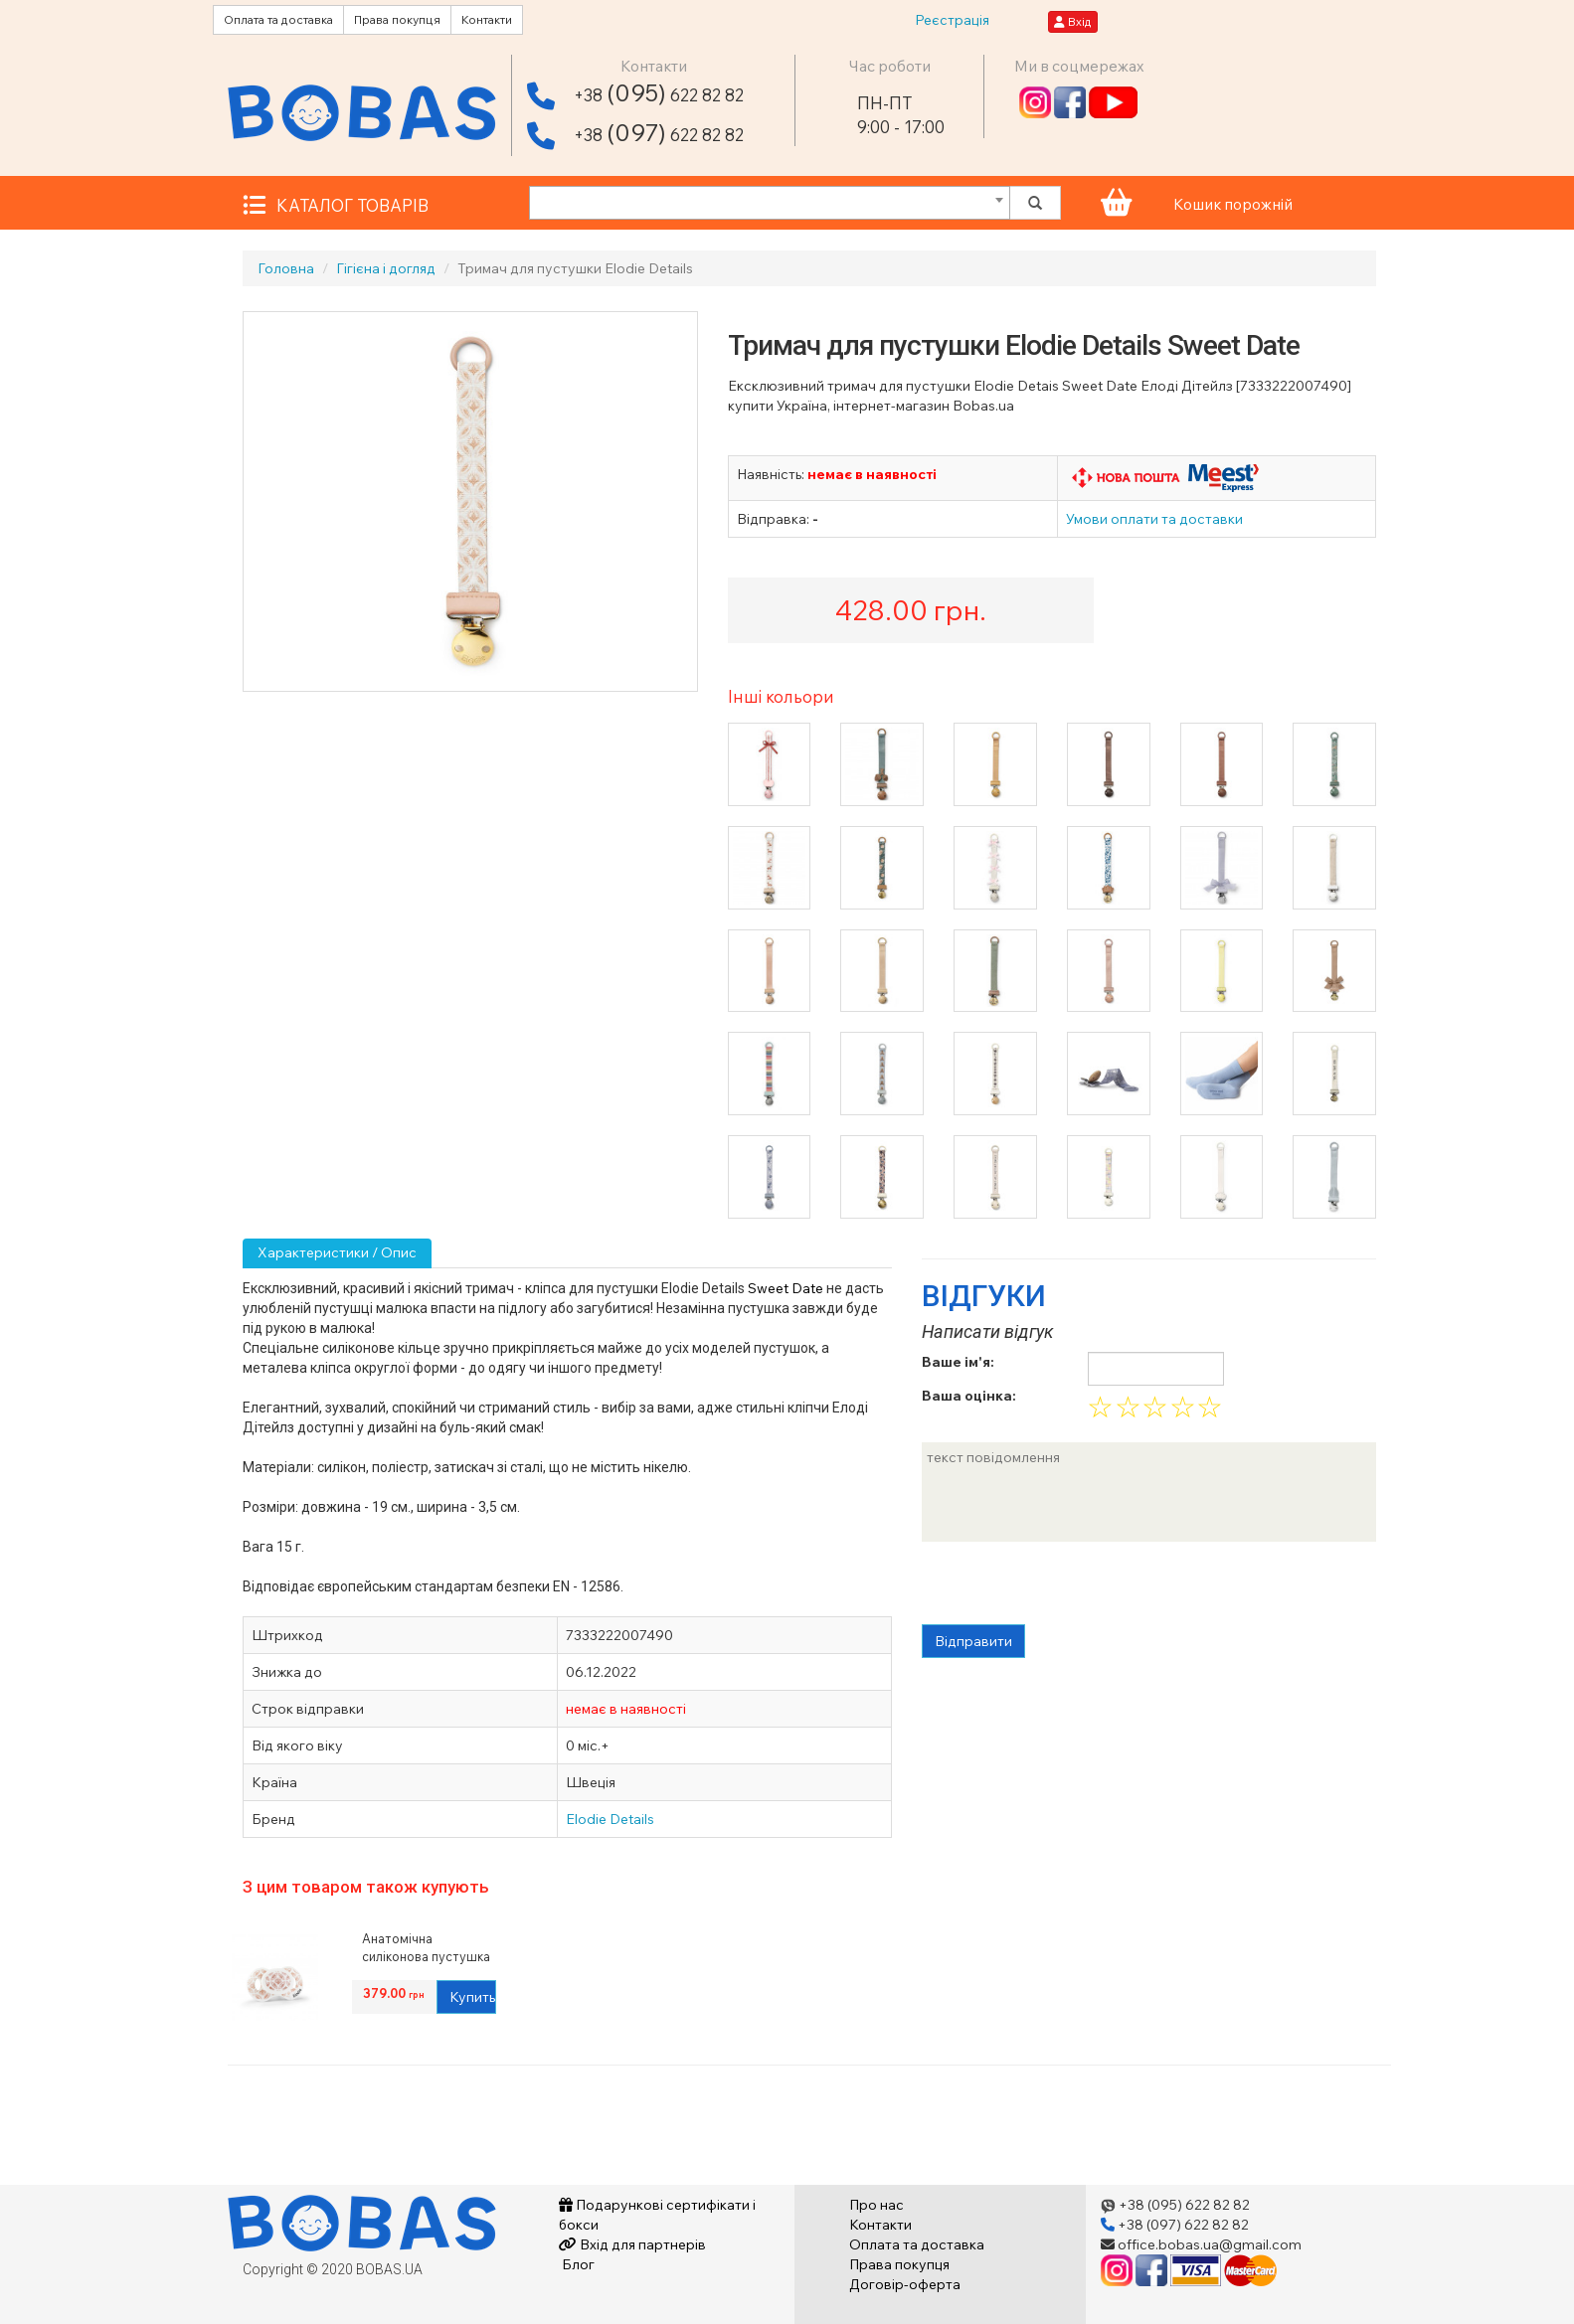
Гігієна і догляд (386, 268)
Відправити (973, 1641)
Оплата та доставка (278, 19)
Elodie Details (610, 1819)
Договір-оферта (905, 2284)
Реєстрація (952, 20)
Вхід (1073, 21)
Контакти (486, 19)
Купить (472, 1997)
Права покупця (397, 19)
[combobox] (769, 203)
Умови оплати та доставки (1154, 519)
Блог (577, 2264)
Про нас (876, 2205)
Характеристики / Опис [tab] (337, 1252)
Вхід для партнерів (632, 2244)
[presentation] (1073, 1585)
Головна (286, 268)
